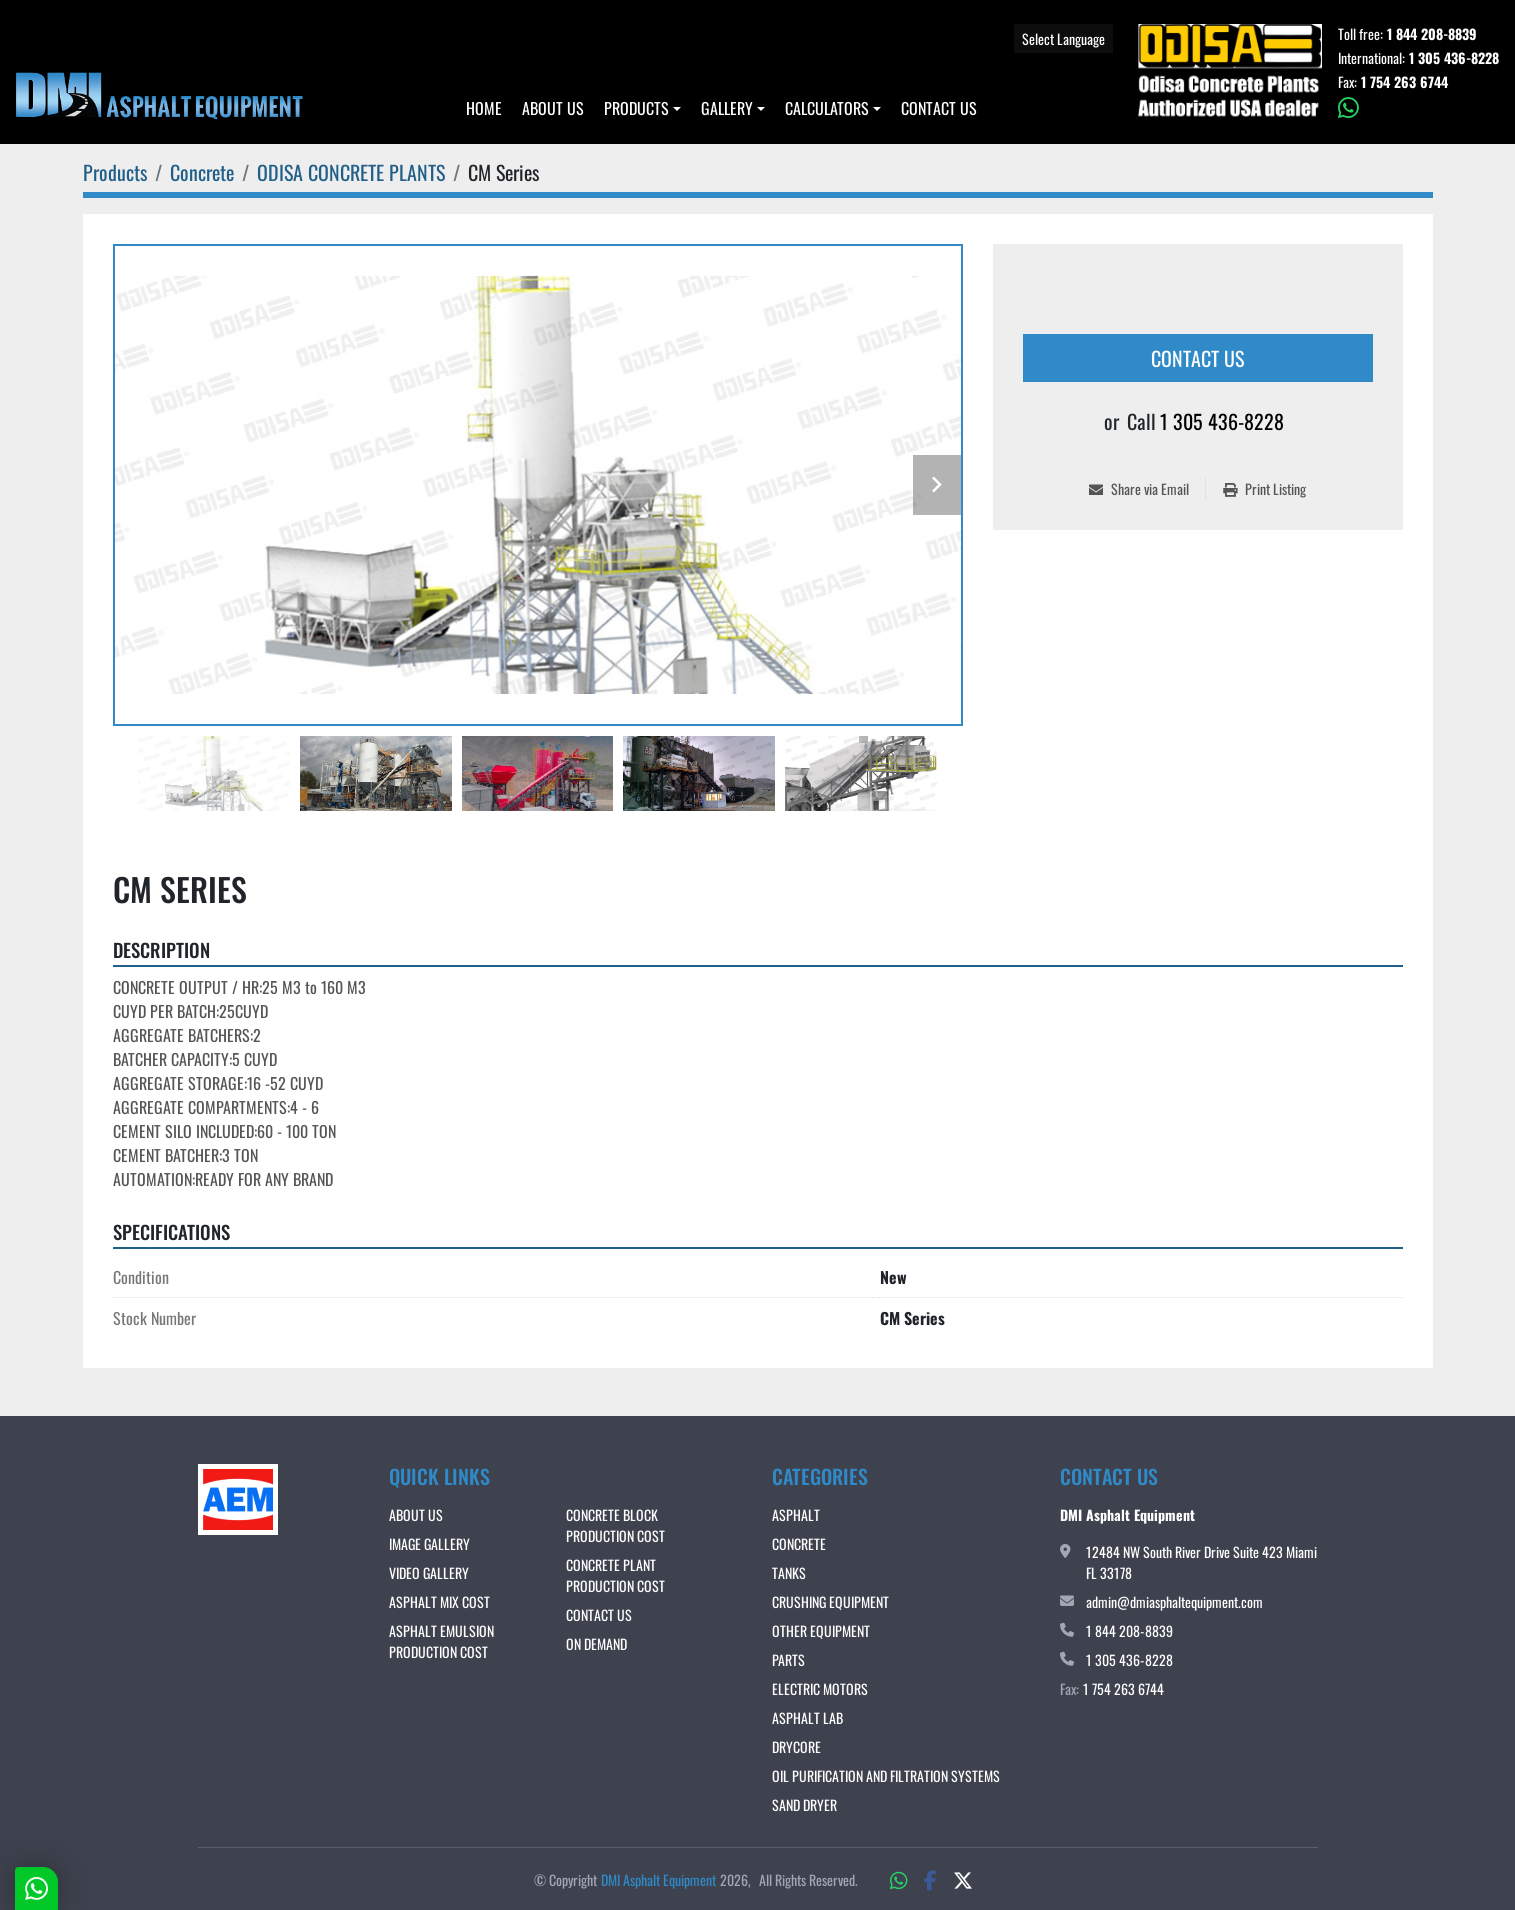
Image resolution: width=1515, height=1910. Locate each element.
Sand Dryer (804, 1804)
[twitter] (963, 1879)
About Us (553, 108)
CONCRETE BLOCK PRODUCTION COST (615, 1525)
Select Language (1063, 38)
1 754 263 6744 (1404, 82)
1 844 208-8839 (1432, 34)
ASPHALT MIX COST (439, 1601)
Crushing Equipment (830, 1601)
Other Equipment (821, 1630)
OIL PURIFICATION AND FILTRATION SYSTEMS (886, 1775)
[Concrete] (202, 172)
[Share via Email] (1147, 488)
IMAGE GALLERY (429, 1543)
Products (636, 108)
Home (484, 108)
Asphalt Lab (807, 1717)
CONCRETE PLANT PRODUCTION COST (615, 1575)
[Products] (115, 172)
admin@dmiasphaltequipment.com (1174, 1601)
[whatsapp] (1418, 108)
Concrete (799, 1543)
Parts (788, 1659)
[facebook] (930, 1879)
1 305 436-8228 (1454, 58)
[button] (642, 108)
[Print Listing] (1264, 488)
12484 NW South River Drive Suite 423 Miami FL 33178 (1201, 1562)
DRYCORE (796, 1746)
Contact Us (939, 108)
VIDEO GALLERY (429, 1572)
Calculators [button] (827, 108)
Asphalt (796, 1514)
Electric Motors (820, 1688)
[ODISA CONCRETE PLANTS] (351, 172)
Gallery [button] (727, 108)
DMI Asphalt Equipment (658, 1879)
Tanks (789, 1572)
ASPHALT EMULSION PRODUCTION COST (441, 1641)
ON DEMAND (596, 1643)
